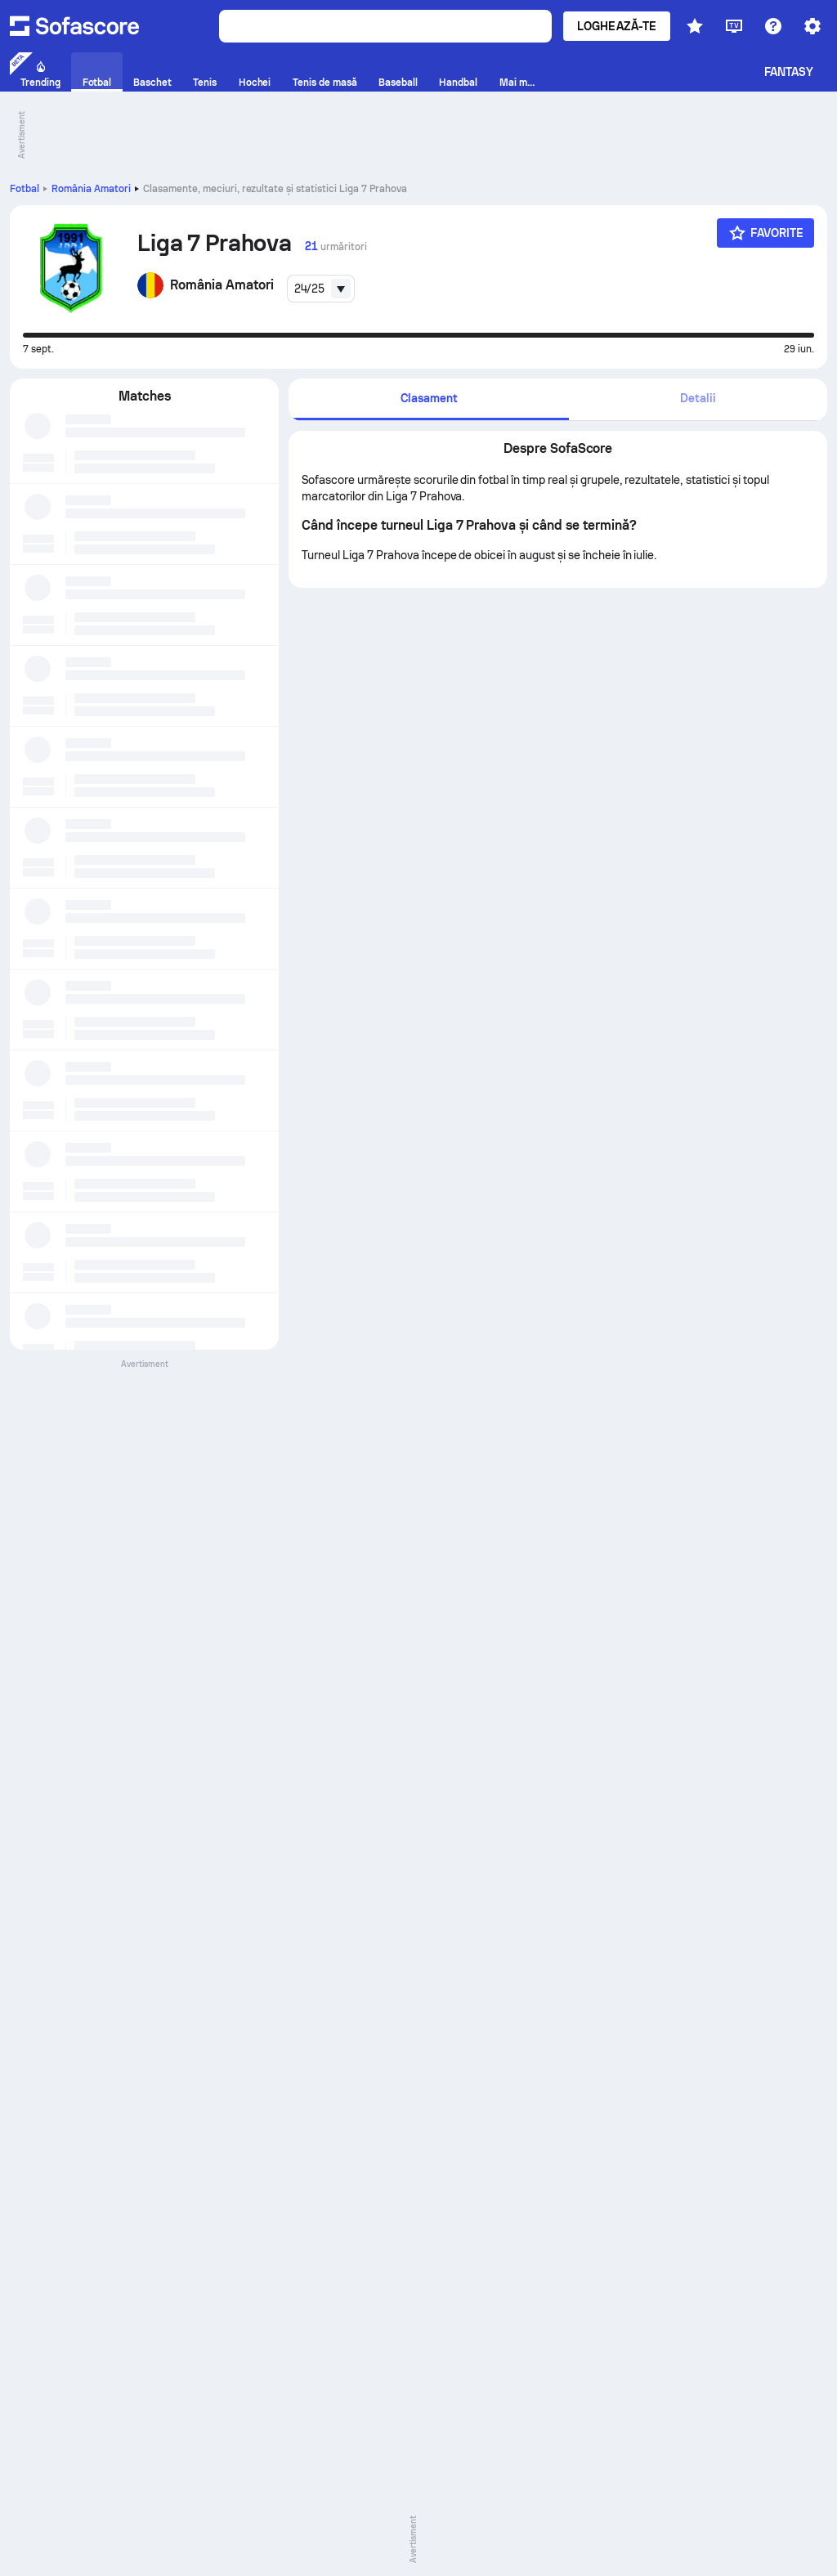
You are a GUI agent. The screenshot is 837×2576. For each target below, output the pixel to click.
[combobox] (321, 288)
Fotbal (24, 189)
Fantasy (789, 71)
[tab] (428, 399)
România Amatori (91, 189)
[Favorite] (765, 233)
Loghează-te (616, 26)
